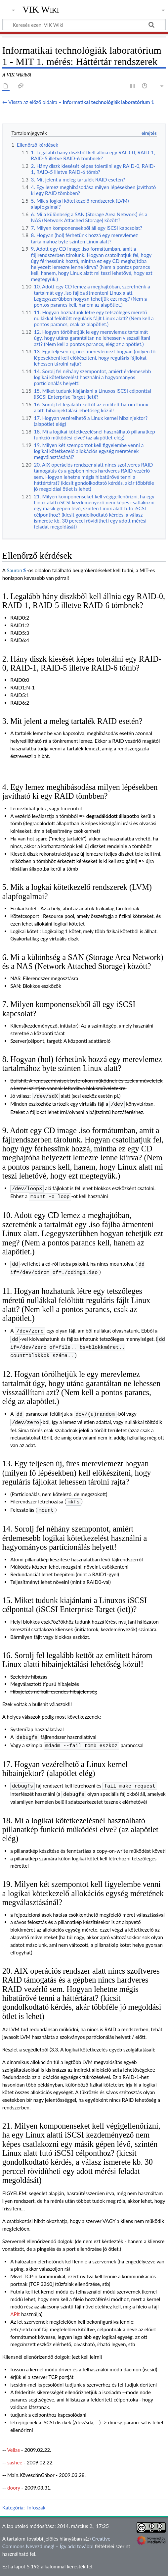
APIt (15, 2302)
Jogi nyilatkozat (110, 2567)
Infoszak (36, 2496)
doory (13, 2476)
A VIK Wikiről (73, 2567)
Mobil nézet (145, 2567)
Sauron (14, 570)
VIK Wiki (40, 9)
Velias (13, 2438)
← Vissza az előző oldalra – (78, 102)
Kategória (12, 2496)
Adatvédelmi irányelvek (28, 2567)
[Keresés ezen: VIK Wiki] (84, 24)
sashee (14, 2450)
